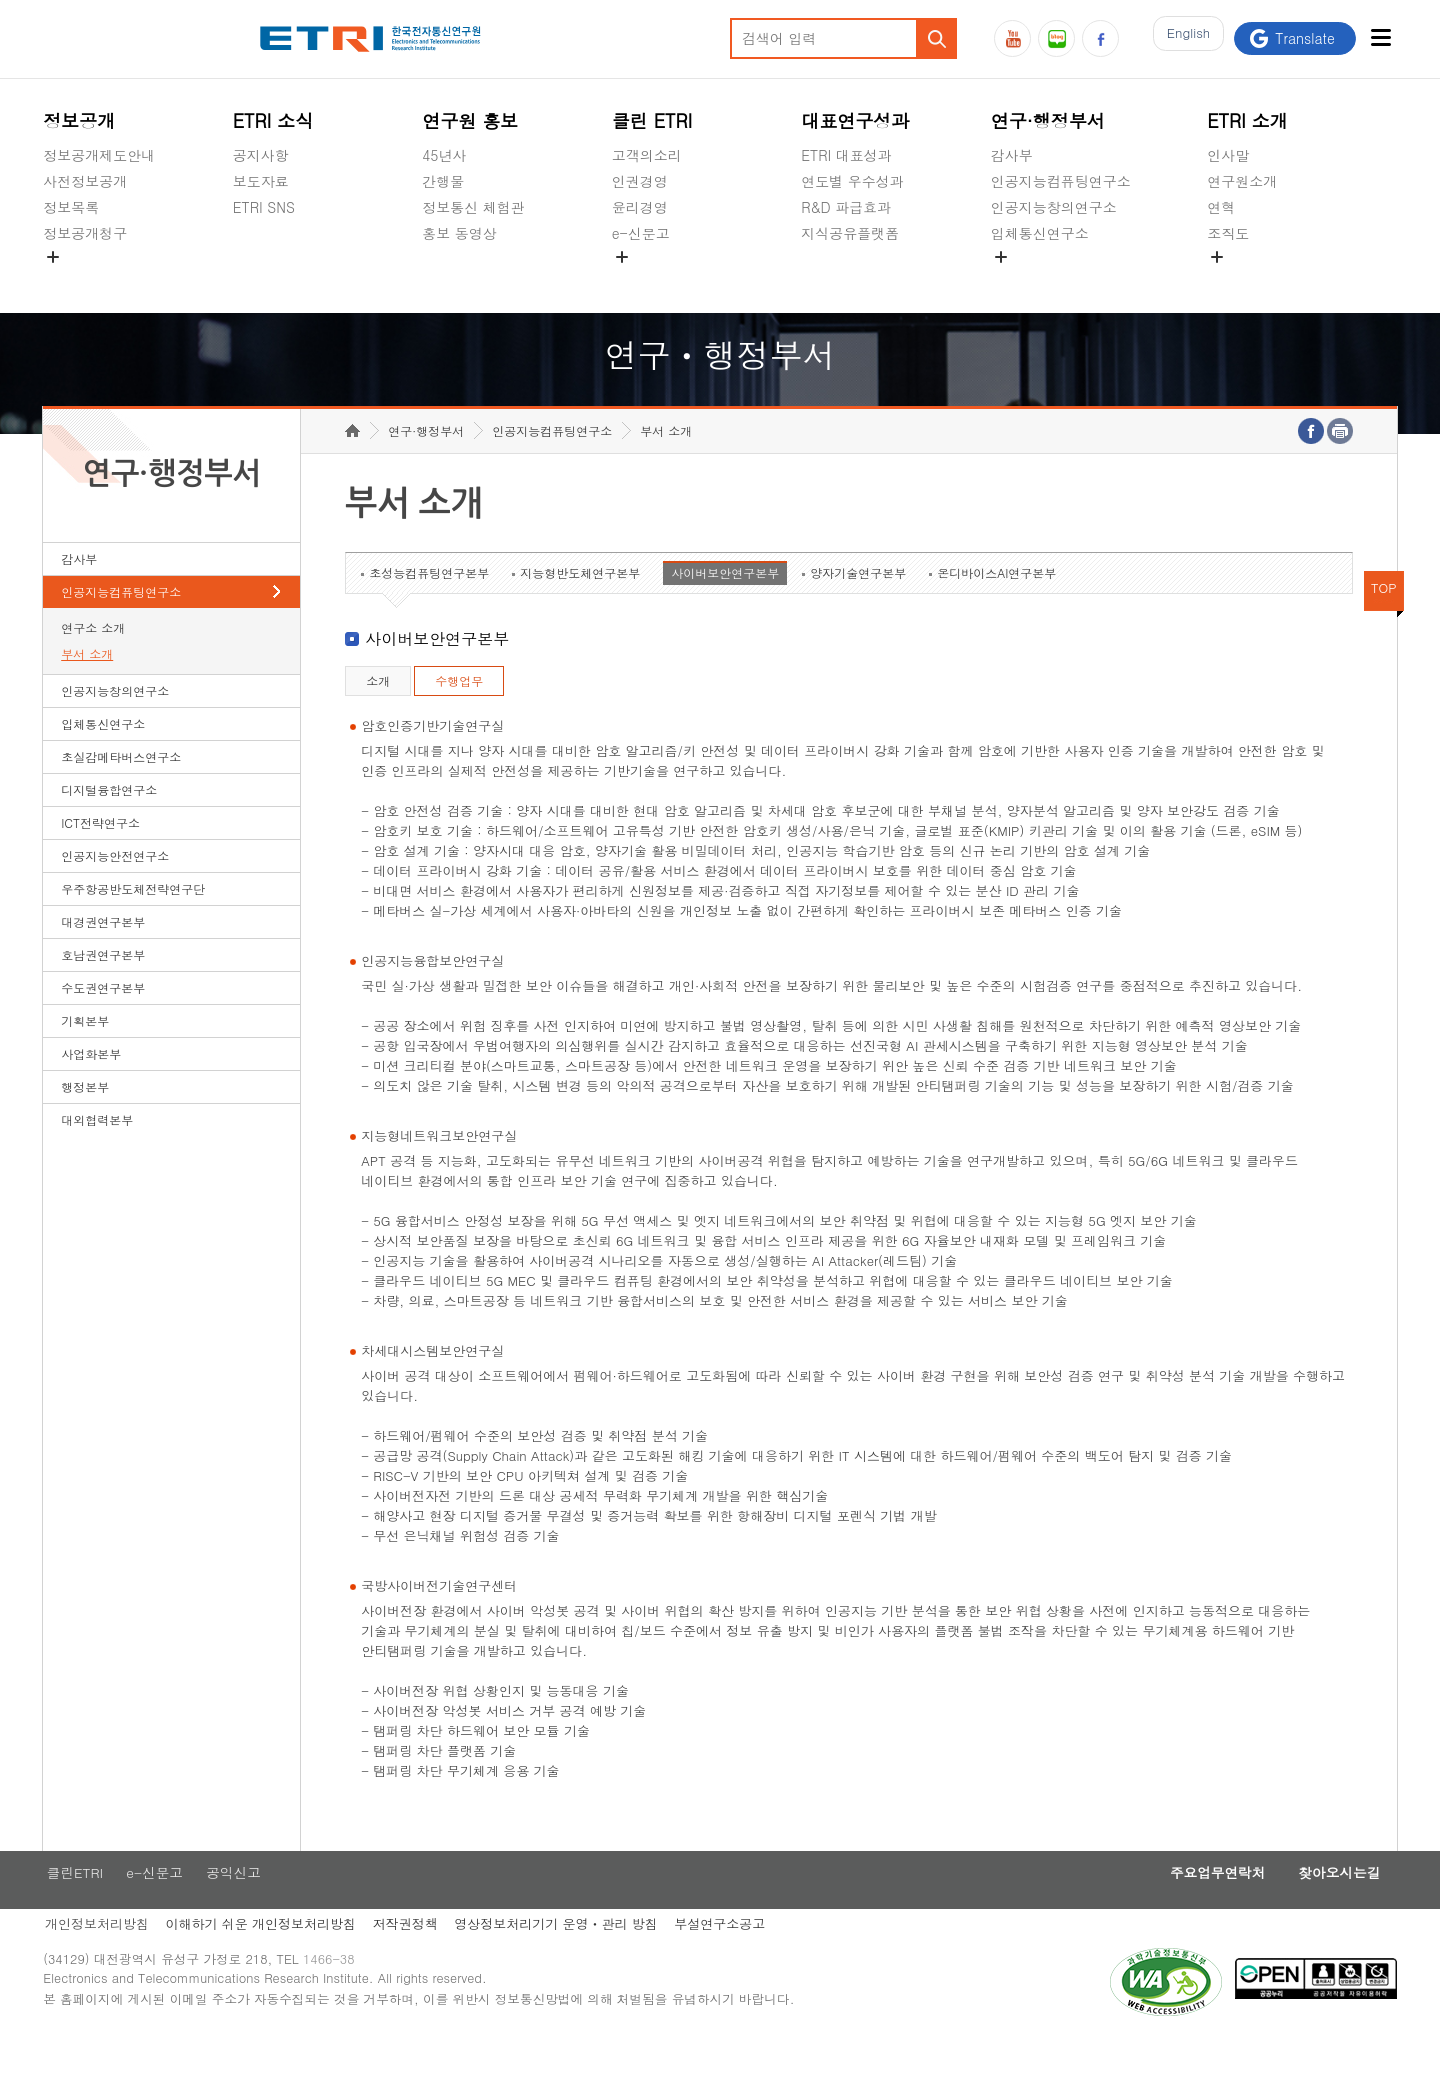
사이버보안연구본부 (725, 603)
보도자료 (261, 181)
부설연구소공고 (732, 1957)
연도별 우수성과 (852, 181)
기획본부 (85, 1051)
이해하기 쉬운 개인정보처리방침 (262, 1957)
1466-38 (336, 1996)
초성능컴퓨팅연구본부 (429, 603)
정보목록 (71, 207)
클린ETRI (72, 1905)
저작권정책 (410, 1957)
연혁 (1221, 207)
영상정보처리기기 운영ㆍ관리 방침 (565, 1957)
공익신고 (640, 280)
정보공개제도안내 (99, 155)
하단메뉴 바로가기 (0, 0)
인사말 (1228, 155)
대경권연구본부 (103, 952)
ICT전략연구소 (100, 853)
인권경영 (640, 181)
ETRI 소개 (1247, 120)
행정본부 (85, 1117)
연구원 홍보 (470, 120)
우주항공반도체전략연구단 (133, 919)
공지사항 (261, 155)
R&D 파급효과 (846, 207)
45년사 (444, 155)
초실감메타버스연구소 (1061, 280)
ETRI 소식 (273, 120)
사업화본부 (91, 1084)
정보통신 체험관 (473, 207)
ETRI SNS (264, 207)
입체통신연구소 (1040, 233)
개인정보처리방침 (95, 1957)
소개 (378, 711)
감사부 (1012, 155)
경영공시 (71, 280)
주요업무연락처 (1202, 1905)
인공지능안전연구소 (115, 886)
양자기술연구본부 (858, 603)
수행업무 (459, 711)
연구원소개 (1242, 181)
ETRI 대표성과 (846, 155)
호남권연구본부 (103, 985)
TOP (1384, 618)
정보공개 (79, 120)
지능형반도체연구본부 (580, 603)
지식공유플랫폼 (850, 233)
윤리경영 (640, 207)
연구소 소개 (93, 658)
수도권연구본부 (103, 1018)
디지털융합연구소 (109, 820)
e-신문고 (641, 233)
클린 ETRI (652, 120)
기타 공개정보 (1251, 280)
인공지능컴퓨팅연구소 (1061, 181)
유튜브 (1012, 38)
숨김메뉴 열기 (53, 257)
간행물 (443, 181)
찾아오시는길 (1334, 1905)
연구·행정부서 (1048, 120)
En (1183, 38)
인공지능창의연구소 (1054, 207)
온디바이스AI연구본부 (996, 603)
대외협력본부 (97, 1150)
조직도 (1228, 233)
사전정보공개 (85, 181)
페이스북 (1100, 38)
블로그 (1056, 38)
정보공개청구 (85, 233)
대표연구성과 (855, 120)
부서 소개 (87, 684)
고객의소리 (647, 155)
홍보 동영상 (459, 233)
